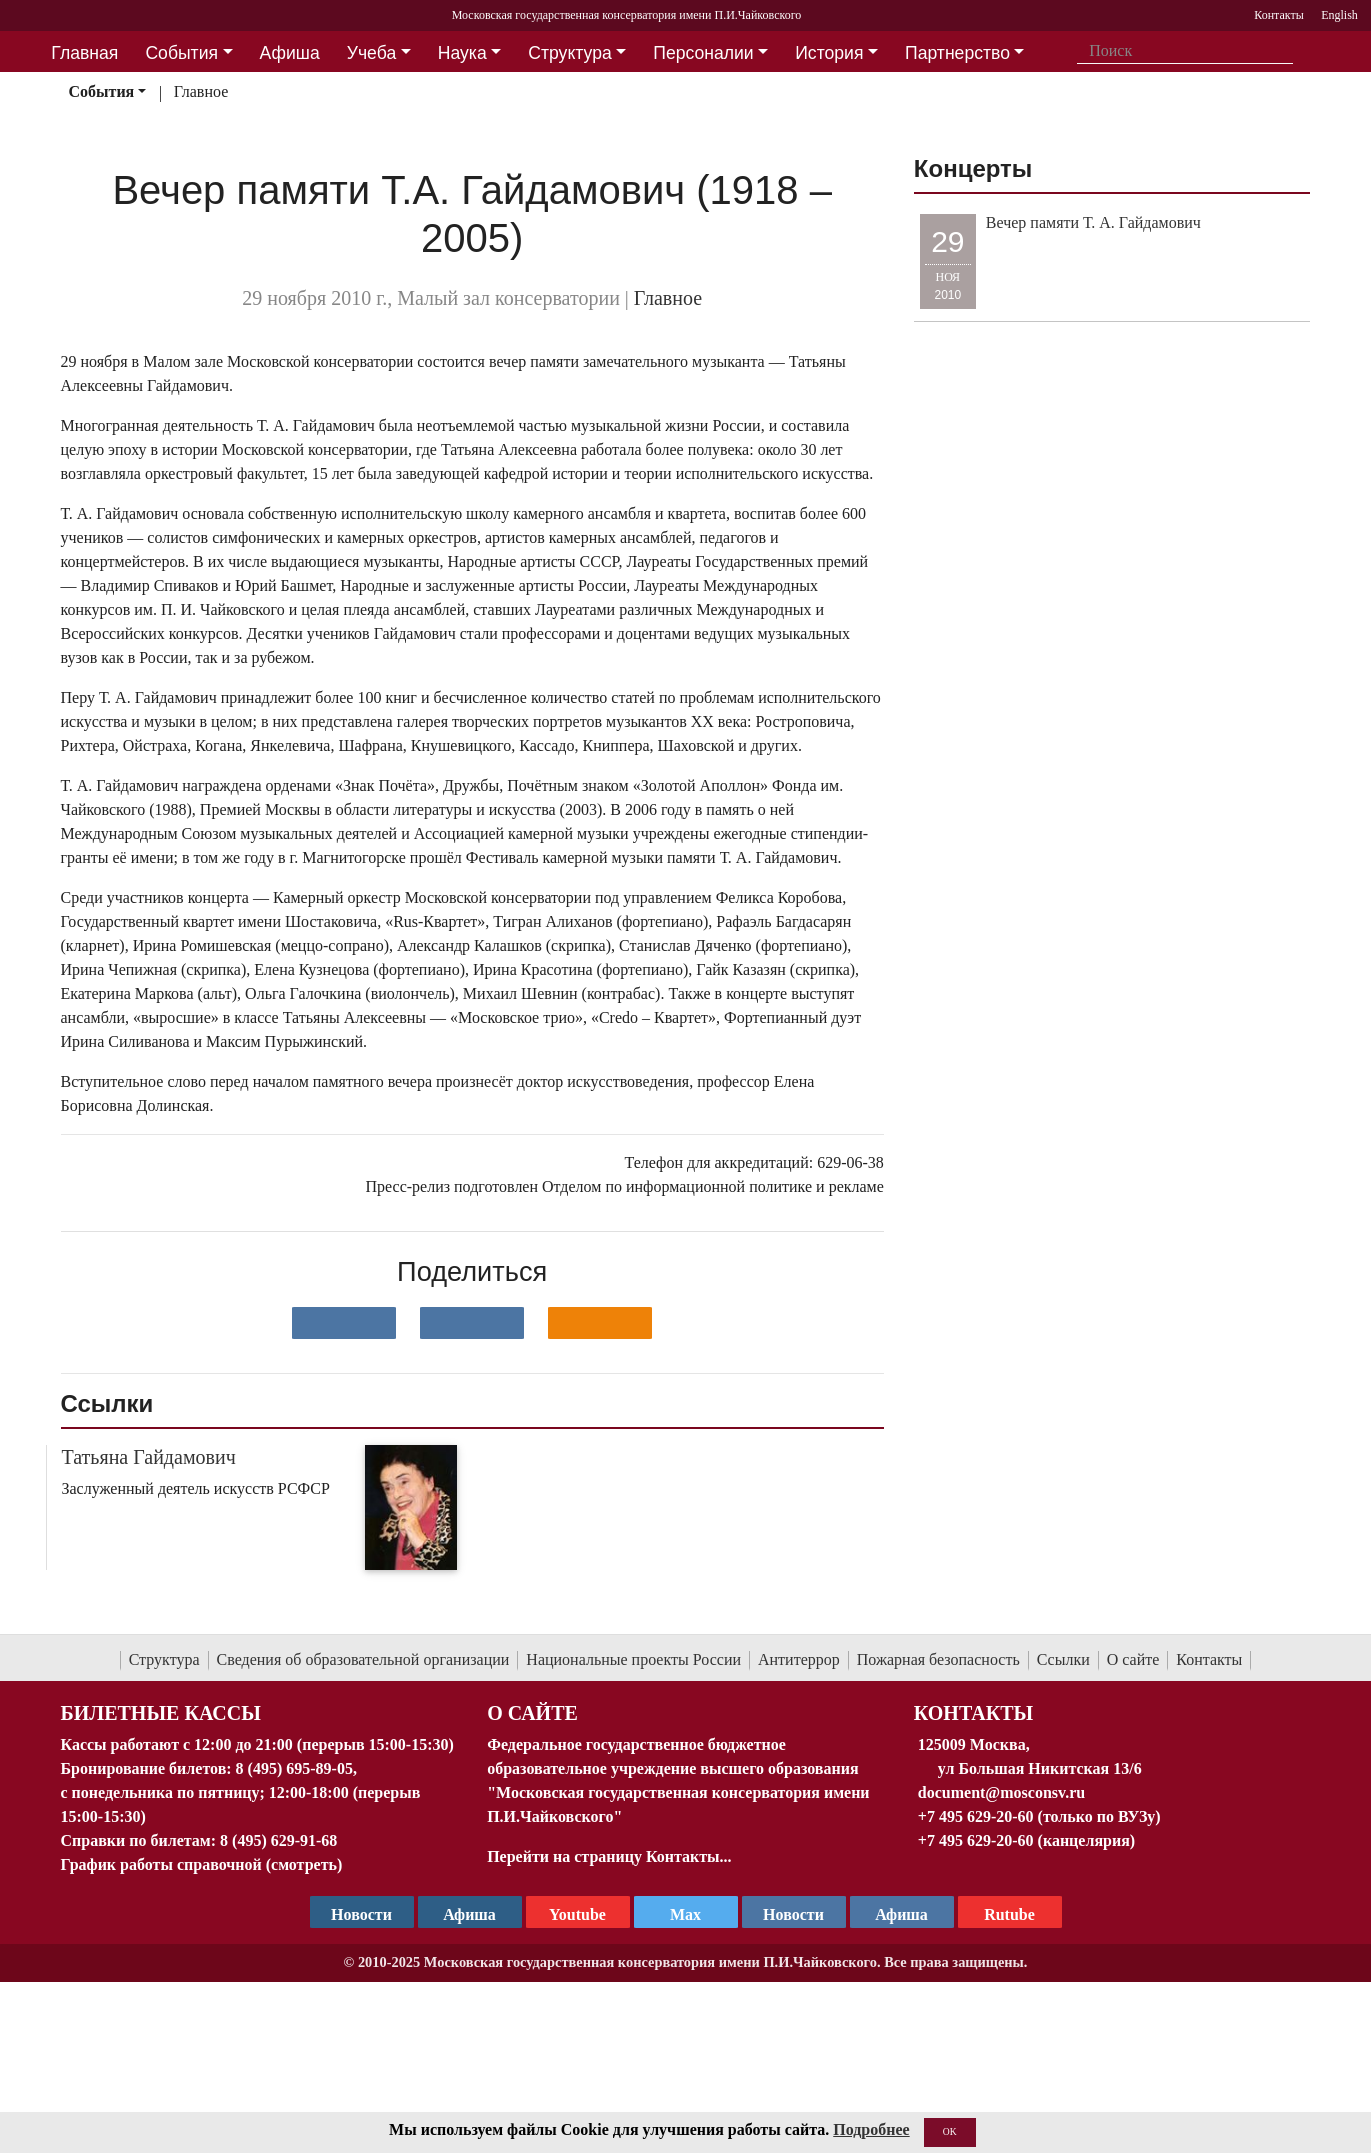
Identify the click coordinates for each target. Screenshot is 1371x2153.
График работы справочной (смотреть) (202, 1864)
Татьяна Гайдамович (149, 1457)
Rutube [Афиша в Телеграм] (1009, 1914)
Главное (201, 91)
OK (950, 2131)
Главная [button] (84, 53)
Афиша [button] (290, 53)
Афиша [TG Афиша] (469, 1914)
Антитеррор (799, 1659)
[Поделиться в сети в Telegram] (472, 1323)
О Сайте (532, 1713)
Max (685, 1914)
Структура (164, 1659)
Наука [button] (462, 53)
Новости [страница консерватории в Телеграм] (361, 1914)
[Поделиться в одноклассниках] (600, 1323)
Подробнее (871, 2129)
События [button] (181, 53)
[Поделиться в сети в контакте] (344, 1323)
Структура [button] (569, 53)
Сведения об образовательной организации (363, 1659)
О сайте (1133, 1659)
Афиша (901, 1914)
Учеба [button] (371, 53)
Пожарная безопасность (938, 1659)
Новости (793, 1914)
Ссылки (1063, 1659)
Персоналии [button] (703, 53)
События (101, 91)
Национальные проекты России (633, 1659)
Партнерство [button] (957, 53)
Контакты (1209, 1659)
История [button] (829, 53)
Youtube (577, 1914)
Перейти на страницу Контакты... (609, 1856)
